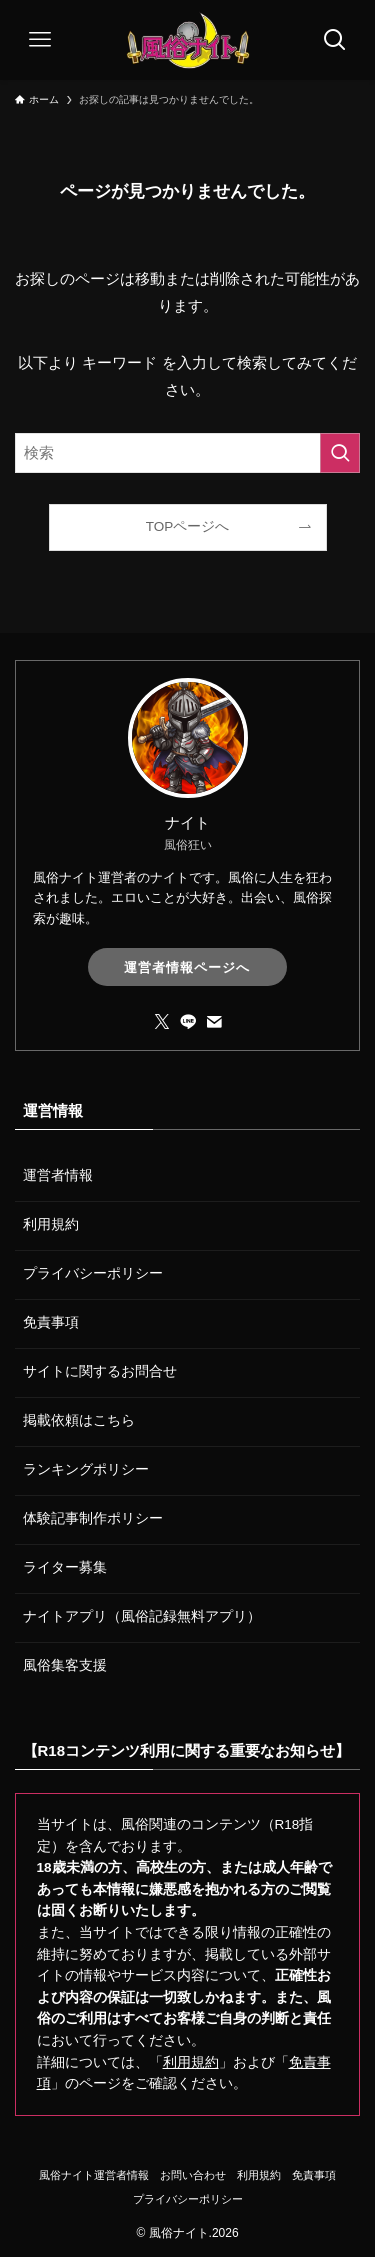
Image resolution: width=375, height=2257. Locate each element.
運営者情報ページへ (187, 967)
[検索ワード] (187, 453)
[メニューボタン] (40, 40)
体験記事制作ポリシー (93, 1518)
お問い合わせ (193, 2175)
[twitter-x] (162, 1022)
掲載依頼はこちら (79, 1420)
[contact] (214, 1022)
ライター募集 (65, 1567)
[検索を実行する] (340, 453)
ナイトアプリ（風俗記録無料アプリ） (142, 1616)
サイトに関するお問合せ (100, 1371)
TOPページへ (188, 526)
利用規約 (51, 1224)
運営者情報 (58, 1175)
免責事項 (51, 1322)
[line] (188, 1022)
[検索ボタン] (335, 40)
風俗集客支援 (65, 1665)
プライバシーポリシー (93, 1273)
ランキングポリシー (86, 1469)
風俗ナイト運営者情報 (94, 2175)
